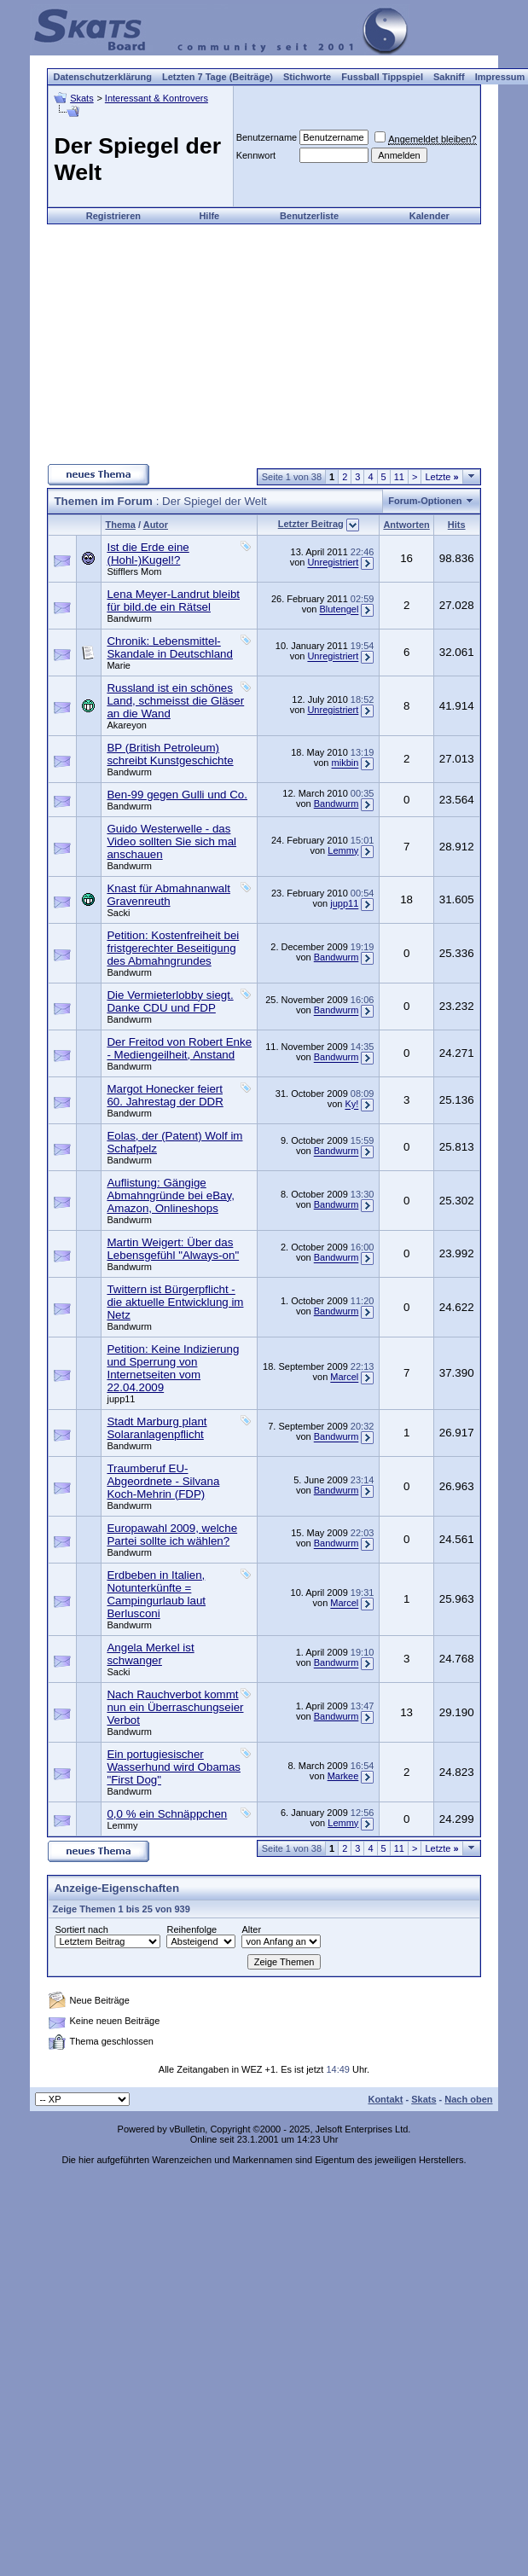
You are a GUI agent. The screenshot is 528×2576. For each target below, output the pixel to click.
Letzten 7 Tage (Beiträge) (217, 77)
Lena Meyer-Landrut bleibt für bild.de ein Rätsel (173, 600)
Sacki (118, 913)
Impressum (500, 77)
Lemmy (343, 850)
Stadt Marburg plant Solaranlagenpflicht (156, 1428)
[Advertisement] (264, 343)
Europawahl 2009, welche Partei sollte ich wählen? (172, 1534)
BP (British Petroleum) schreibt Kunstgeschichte (170, 754)
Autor (155, 524)
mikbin (345, 763)
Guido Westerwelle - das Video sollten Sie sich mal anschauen (171, 841)
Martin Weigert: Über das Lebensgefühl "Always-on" (173, 1249)
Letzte (441, 477)
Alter (251, 1929)
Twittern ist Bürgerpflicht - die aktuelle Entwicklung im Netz (175, 1302)
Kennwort (256, 155)
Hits (457, 524)
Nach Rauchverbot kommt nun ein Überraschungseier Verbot (175, 1707)
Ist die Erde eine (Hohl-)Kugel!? (148, 553)
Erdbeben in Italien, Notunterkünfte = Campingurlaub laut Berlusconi (156, 1594)
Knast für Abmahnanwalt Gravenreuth (168, 895)
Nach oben (468, 2099)
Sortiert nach (81, 1929)
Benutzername (267, 137)
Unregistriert (332, 563)
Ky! (351, 1104)
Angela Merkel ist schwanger (150, 1654)
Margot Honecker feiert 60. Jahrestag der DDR (165, 1095)
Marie (119, 665)
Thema (120, 524)
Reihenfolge (191, 1929)
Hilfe (209, 216)
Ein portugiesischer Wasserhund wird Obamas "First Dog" (174, 1767)
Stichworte (307, 77)
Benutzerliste (309, 216)
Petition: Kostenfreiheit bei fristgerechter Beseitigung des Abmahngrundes (173, 948)
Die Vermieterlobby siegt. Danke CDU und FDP (170, 1001)
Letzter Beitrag (311, 524)
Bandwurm (129, 618)
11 (399, 477)
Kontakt (385, 2099)
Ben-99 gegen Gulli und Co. (177, 794)
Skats (82, 98)
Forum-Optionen (424, 501)
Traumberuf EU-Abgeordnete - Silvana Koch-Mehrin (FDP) (163, 1481)
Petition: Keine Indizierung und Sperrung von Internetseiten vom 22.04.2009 (173, 1368)
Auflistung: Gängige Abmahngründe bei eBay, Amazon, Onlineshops (170, 1195)
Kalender (429, 216)
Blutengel (338, 610)
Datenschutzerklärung (102, 77)
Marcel (344, 1377)
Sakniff (449, 77)
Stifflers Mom (134, 571)
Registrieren (113, 216)
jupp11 (344, 904)
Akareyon (126, 725)
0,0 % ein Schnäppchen (167, 1813)
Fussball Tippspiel (382, 77)
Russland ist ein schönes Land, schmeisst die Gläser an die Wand (175, 701)
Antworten (406, 524)
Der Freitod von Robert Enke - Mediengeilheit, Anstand (179, 1048)
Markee (343, 1776)
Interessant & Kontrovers (156, 98)
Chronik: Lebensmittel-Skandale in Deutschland (169, 647)
